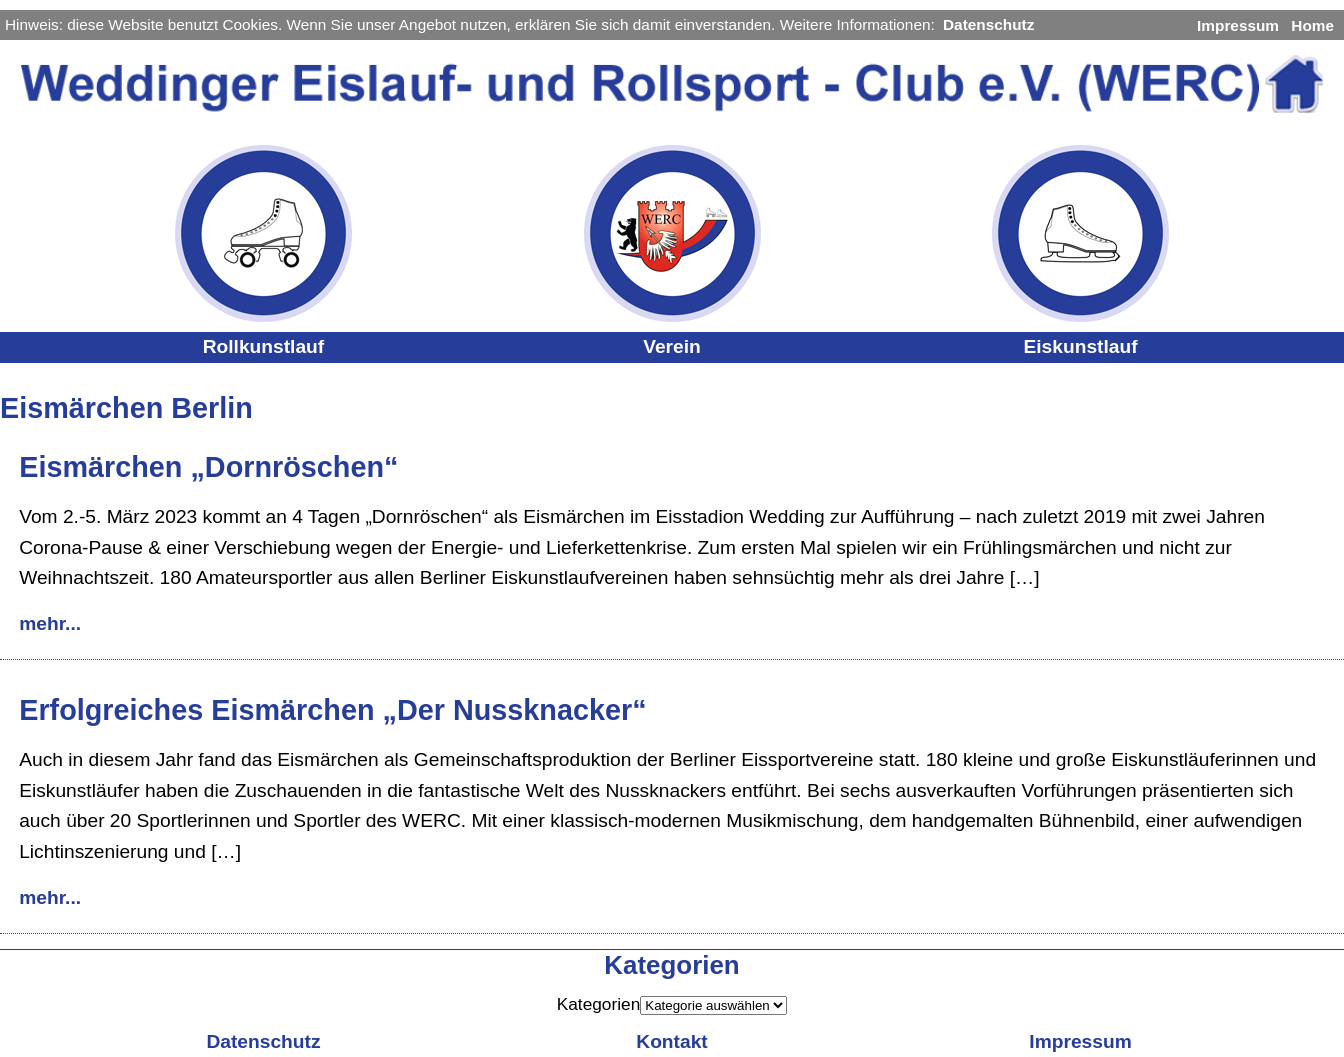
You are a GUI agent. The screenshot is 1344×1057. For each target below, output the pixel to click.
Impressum (1238, 25)
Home (1312, 25)
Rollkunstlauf (264, 346)
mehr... (50, 623)
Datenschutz (988, 24)
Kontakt (671, 1041)
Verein (672, 346)
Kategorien (599, 1004)
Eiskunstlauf (1080, 346)
